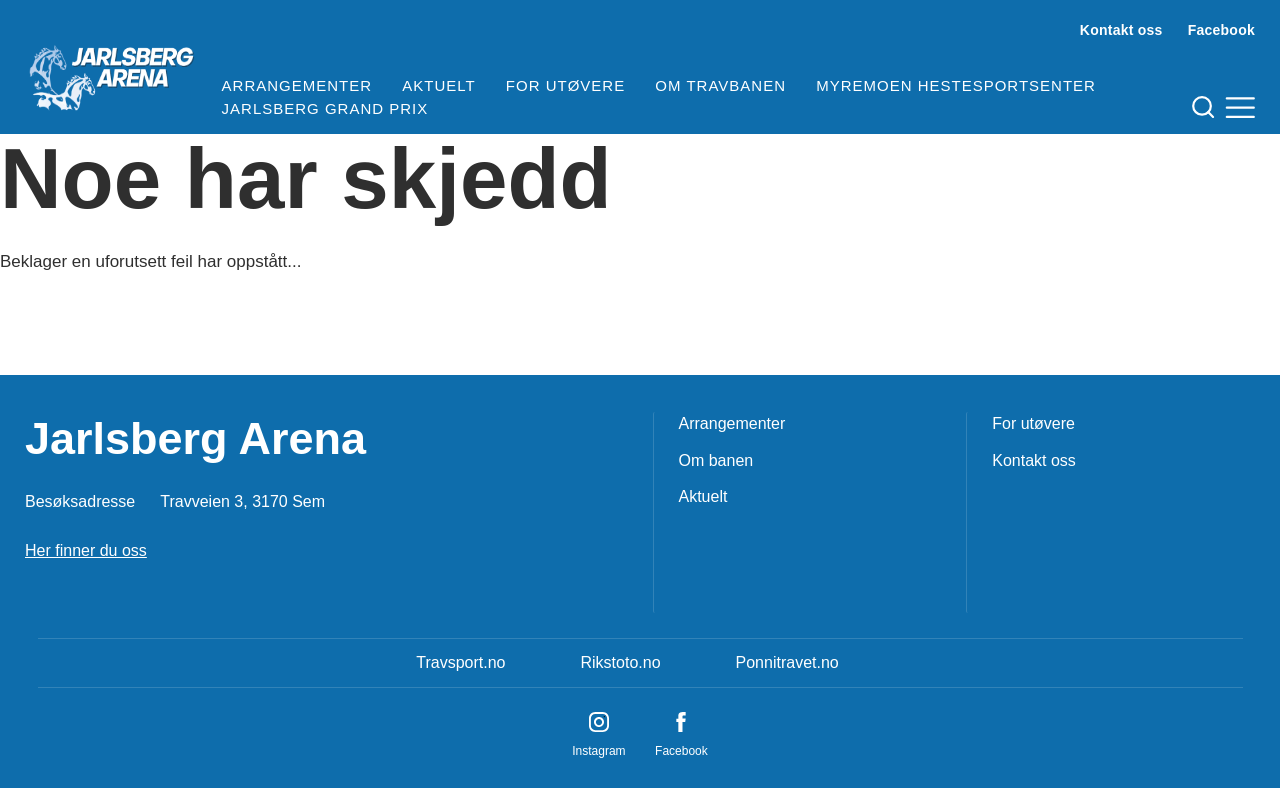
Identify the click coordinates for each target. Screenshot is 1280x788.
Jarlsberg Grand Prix (325, 108)
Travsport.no (460, 662)
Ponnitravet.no (787, 662)
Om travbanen (720, 85)
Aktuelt (438, 85)
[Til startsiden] (111, 70)
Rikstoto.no (620, 662)
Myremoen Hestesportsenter (956, 85)
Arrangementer (297, 85)
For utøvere (565, 85)
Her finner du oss (86, 550)
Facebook (1221, 30)
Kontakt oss (1121, 30)
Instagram (598, 751)
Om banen (716, 460)
